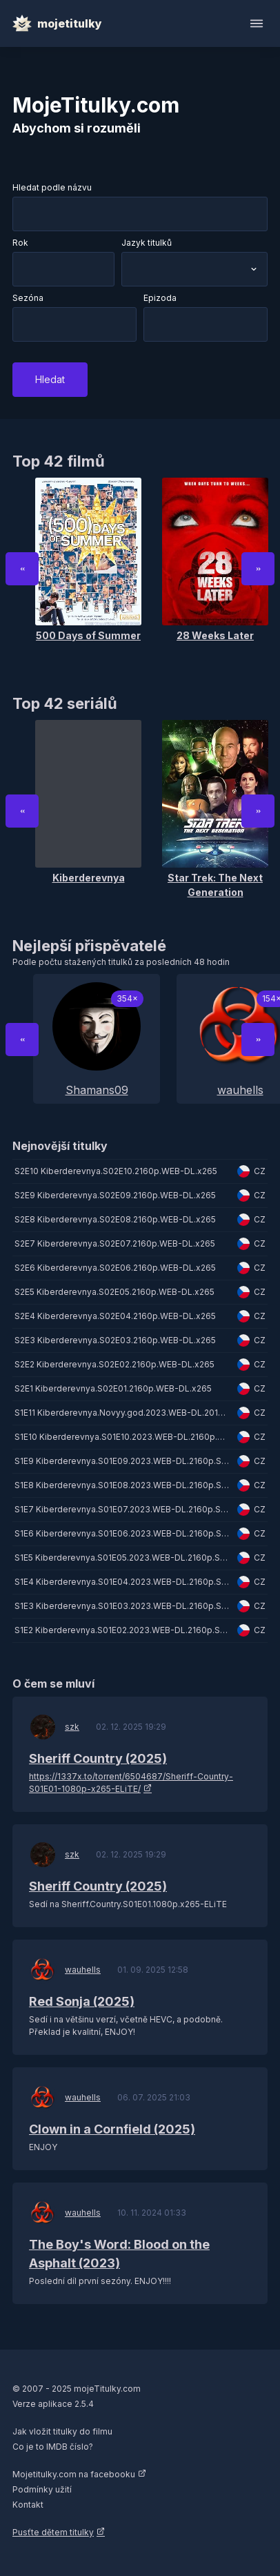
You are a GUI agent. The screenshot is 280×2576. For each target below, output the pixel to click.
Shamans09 (97, 1089)
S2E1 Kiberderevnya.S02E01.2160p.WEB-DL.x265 (113, 1388)
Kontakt (27, 2504)
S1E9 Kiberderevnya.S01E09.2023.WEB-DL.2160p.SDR (123, 1461)
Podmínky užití (42, 2489)
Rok (20, 242)
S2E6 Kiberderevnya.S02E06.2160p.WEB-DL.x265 (115, 1267)
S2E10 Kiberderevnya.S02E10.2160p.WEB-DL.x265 (115, 1171)
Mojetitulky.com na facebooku (73, 2474)
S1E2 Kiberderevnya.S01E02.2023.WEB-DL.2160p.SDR (123, 1630)
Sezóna (27, 298)
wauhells (83, 1969)
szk (72, 1726)
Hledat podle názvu (52, 187)
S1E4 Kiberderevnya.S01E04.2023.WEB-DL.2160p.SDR (123, 1582)
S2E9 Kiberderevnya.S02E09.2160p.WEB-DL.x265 (115, 1195)
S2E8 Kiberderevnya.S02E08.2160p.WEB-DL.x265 (115, 1219)
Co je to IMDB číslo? (52, 2446)
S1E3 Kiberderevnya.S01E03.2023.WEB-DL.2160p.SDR (123, 1606)
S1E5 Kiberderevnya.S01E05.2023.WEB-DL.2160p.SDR (123, 1557)
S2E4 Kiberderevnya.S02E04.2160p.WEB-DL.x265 (115, 1316)
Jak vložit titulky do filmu (62, 2431)
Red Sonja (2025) (81, 2001)
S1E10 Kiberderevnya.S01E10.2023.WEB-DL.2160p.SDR (124, 1437)
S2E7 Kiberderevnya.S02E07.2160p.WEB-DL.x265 (114, 1243)
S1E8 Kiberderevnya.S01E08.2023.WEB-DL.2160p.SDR (123, 1485)
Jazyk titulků (146, 242)
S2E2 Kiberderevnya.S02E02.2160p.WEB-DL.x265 (114, 1364)
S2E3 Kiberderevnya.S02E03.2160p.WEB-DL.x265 (115, 1340)
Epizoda (160, 298)
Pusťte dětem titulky (53, 2532)
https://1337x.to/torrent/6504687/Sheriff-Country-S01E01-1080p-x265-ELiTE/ (131, 1782)
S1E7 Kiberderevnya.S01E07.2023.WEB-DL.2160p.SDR (123, 1509)
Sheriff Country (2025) (98, 1758)
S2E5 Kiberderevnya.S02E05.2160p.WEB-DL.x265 (114, 1292)
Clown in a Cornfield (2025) (112, 2129)
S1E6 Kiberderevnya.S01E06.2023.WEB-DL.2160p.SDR (123, 1533)
